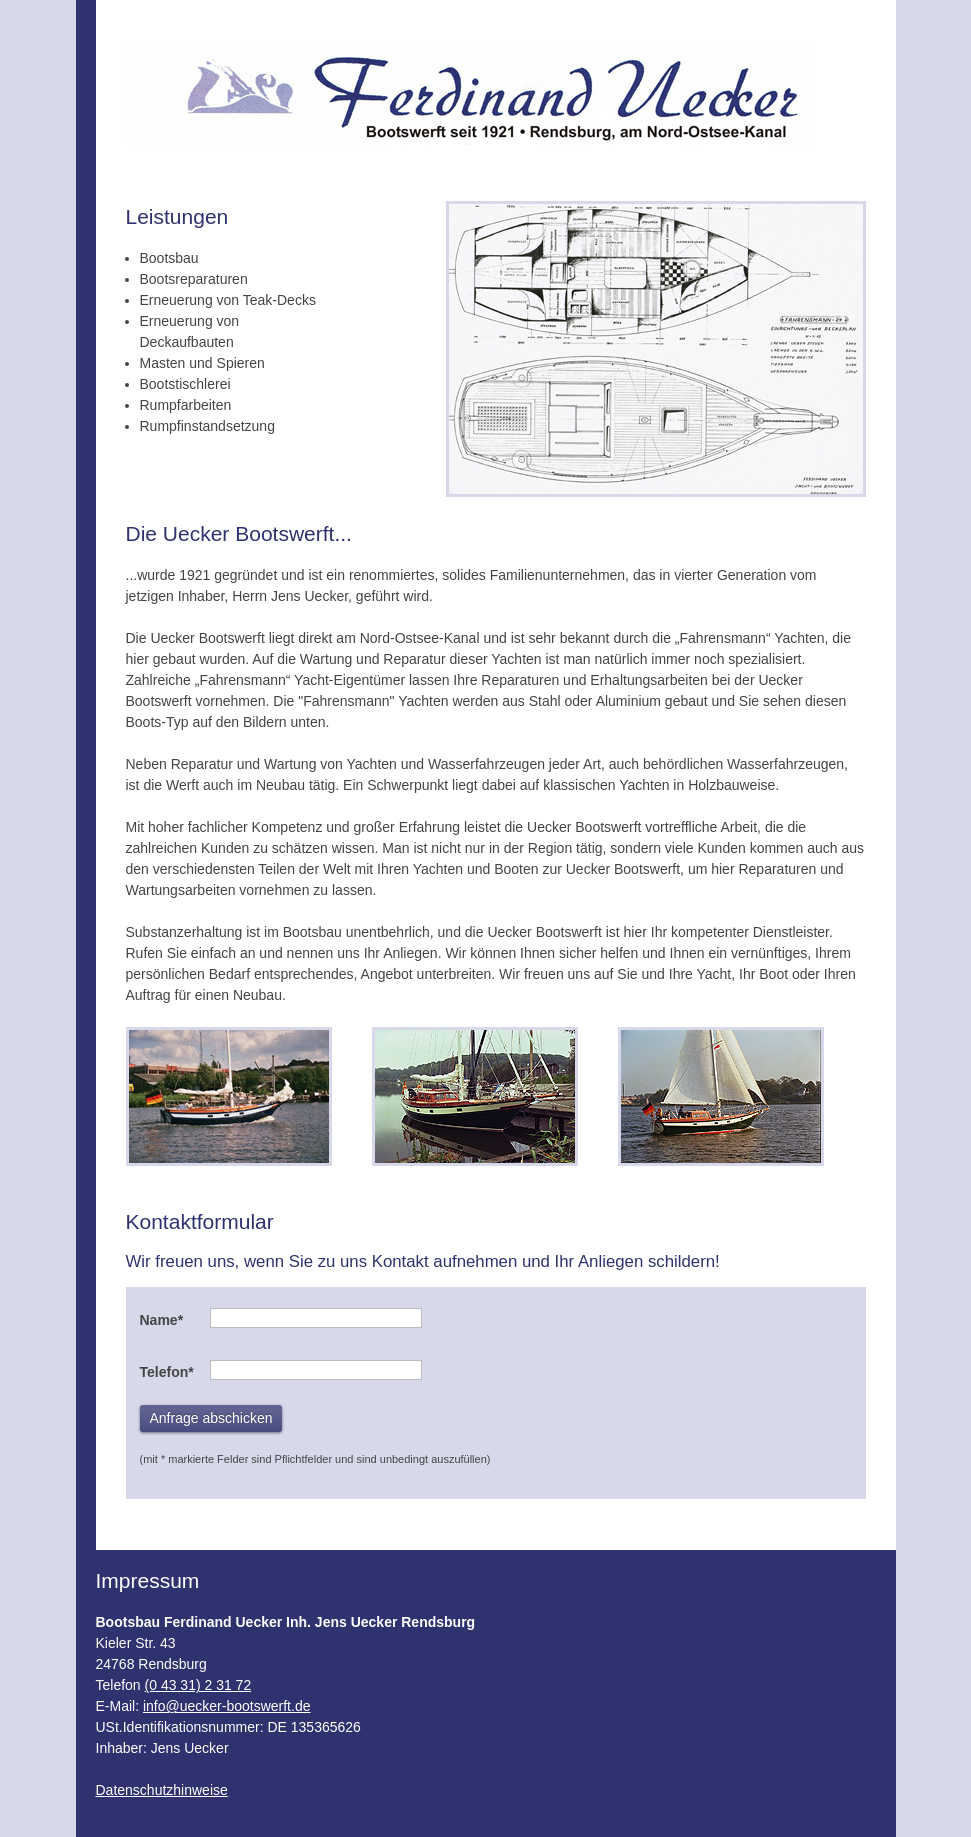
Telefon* (167, 1372)
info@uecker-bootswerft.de (227, 1706)
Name (162, 1320)
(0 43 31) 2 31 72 (198, 1685)
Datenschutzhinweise (162, 1790)
